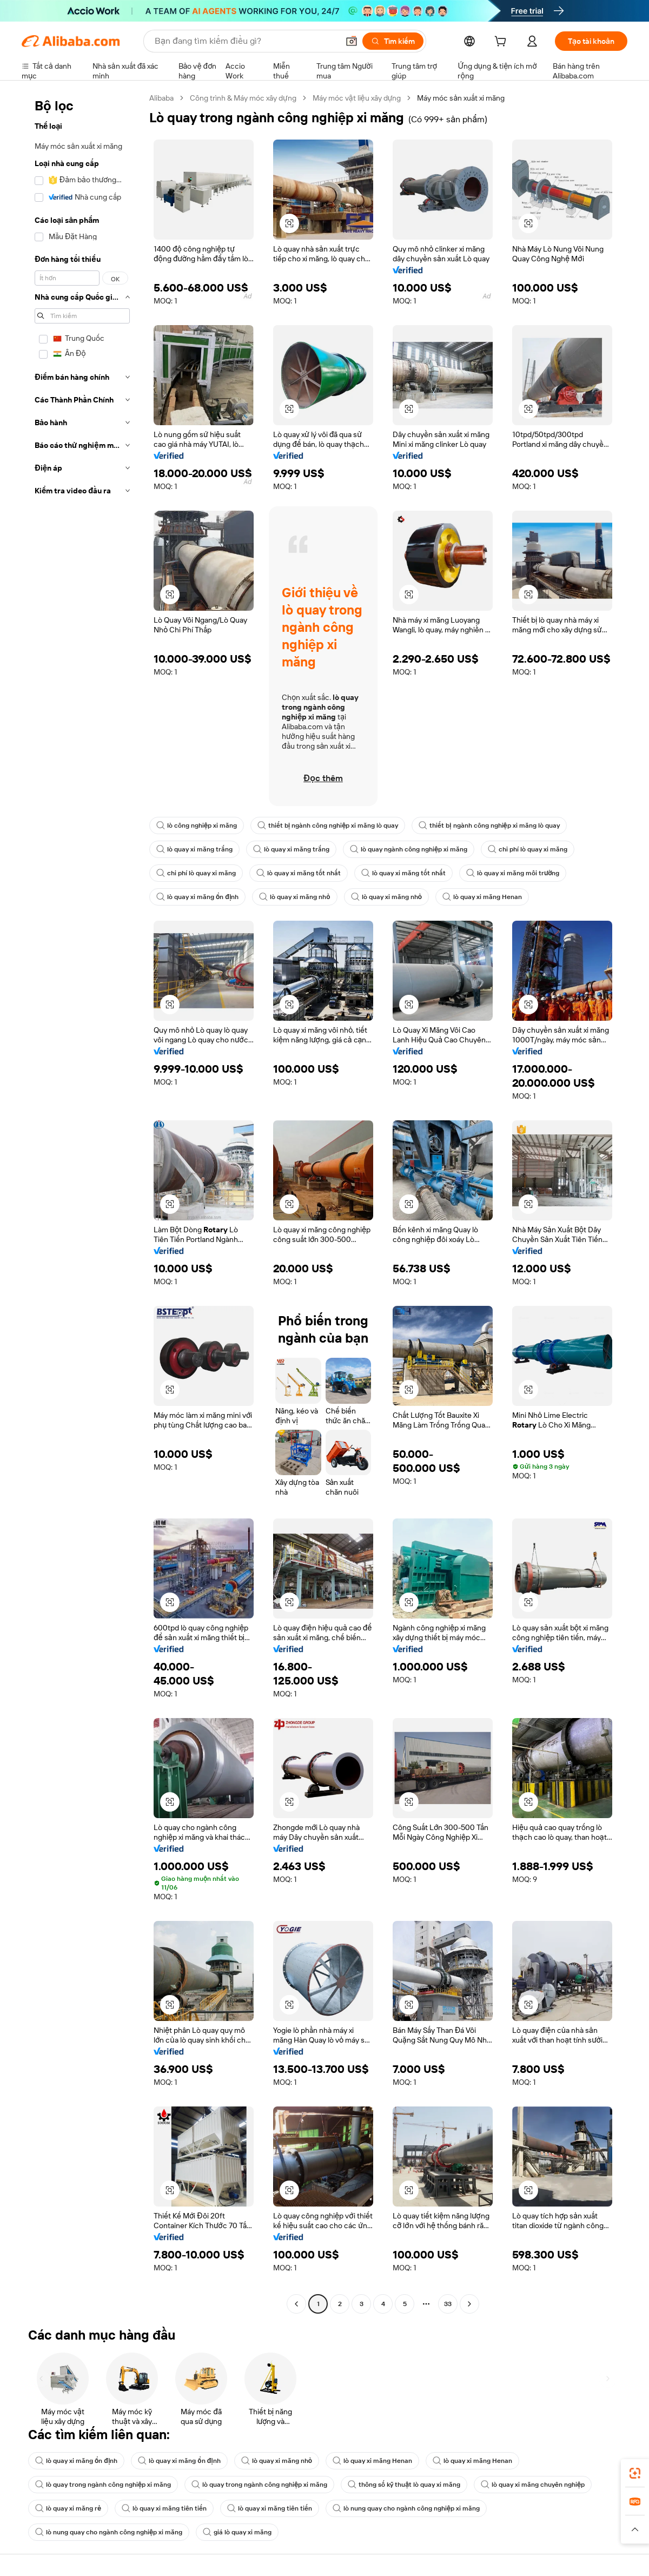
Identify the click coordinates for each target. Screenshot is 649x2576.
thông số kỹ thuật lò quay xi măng (404, 2484)
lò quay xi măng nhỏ (294, 897)
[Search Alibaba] (245, 41)
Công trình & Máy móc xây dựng (243, 98)
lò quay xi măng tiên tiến (164, 2508)
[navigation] (82, 1202)
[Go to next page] (469, 2304)
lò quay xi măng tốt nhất (298, 873)
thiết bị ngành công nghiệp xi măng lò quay (327, 825)
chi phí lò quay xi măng (527, 849)
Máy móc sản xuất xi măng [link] (461, 98)
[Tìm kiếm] (392, 41)
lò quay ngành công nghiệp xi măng (408, 849)
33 (448, 2304)
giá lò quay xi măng (237, 2532)
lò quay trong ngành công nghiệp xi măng (103, 2484)
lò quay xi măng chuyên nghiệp (533, 2484)
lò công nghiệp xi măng (196, 825)
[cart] (502, 42)
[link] (635, 2473)
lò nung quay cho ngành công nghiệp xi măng (406, 2508)
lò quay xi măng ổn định (197, 897)
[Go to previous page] (296, 2304)
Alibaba (161, 98)
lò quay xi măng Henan (482, 897)
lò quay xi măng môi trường (512, 873)
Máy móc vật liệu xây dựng (357, 98)
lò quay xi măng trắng (194, 849)
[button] (351, 41)
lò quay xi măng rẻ (68, 2508)
